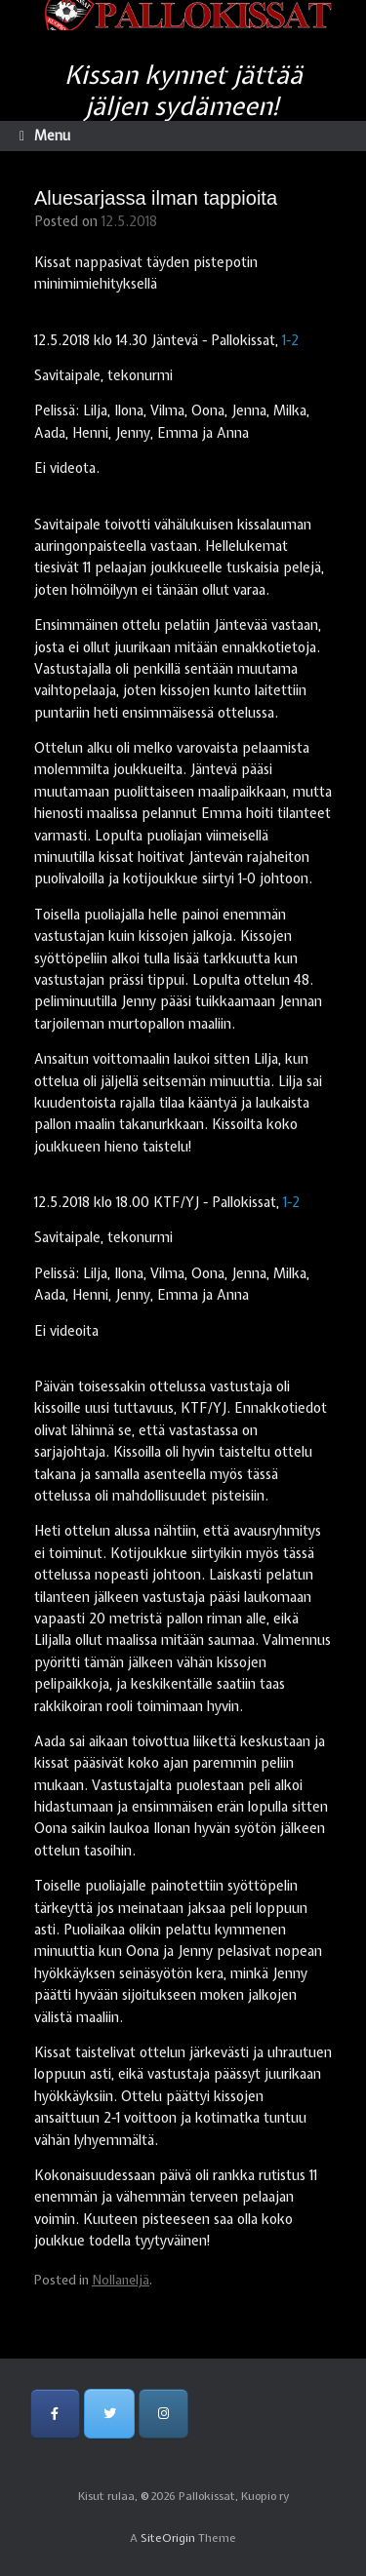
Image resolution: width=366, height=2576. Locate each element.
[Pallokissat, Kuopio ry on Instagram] (163, 2414)
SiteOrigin (168, 2538)
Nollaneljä (120, 2280)
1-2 (290, 340)
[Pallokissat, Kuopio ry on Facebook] (55, 2414)
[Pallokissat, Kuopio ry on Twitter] (109, 2414)
